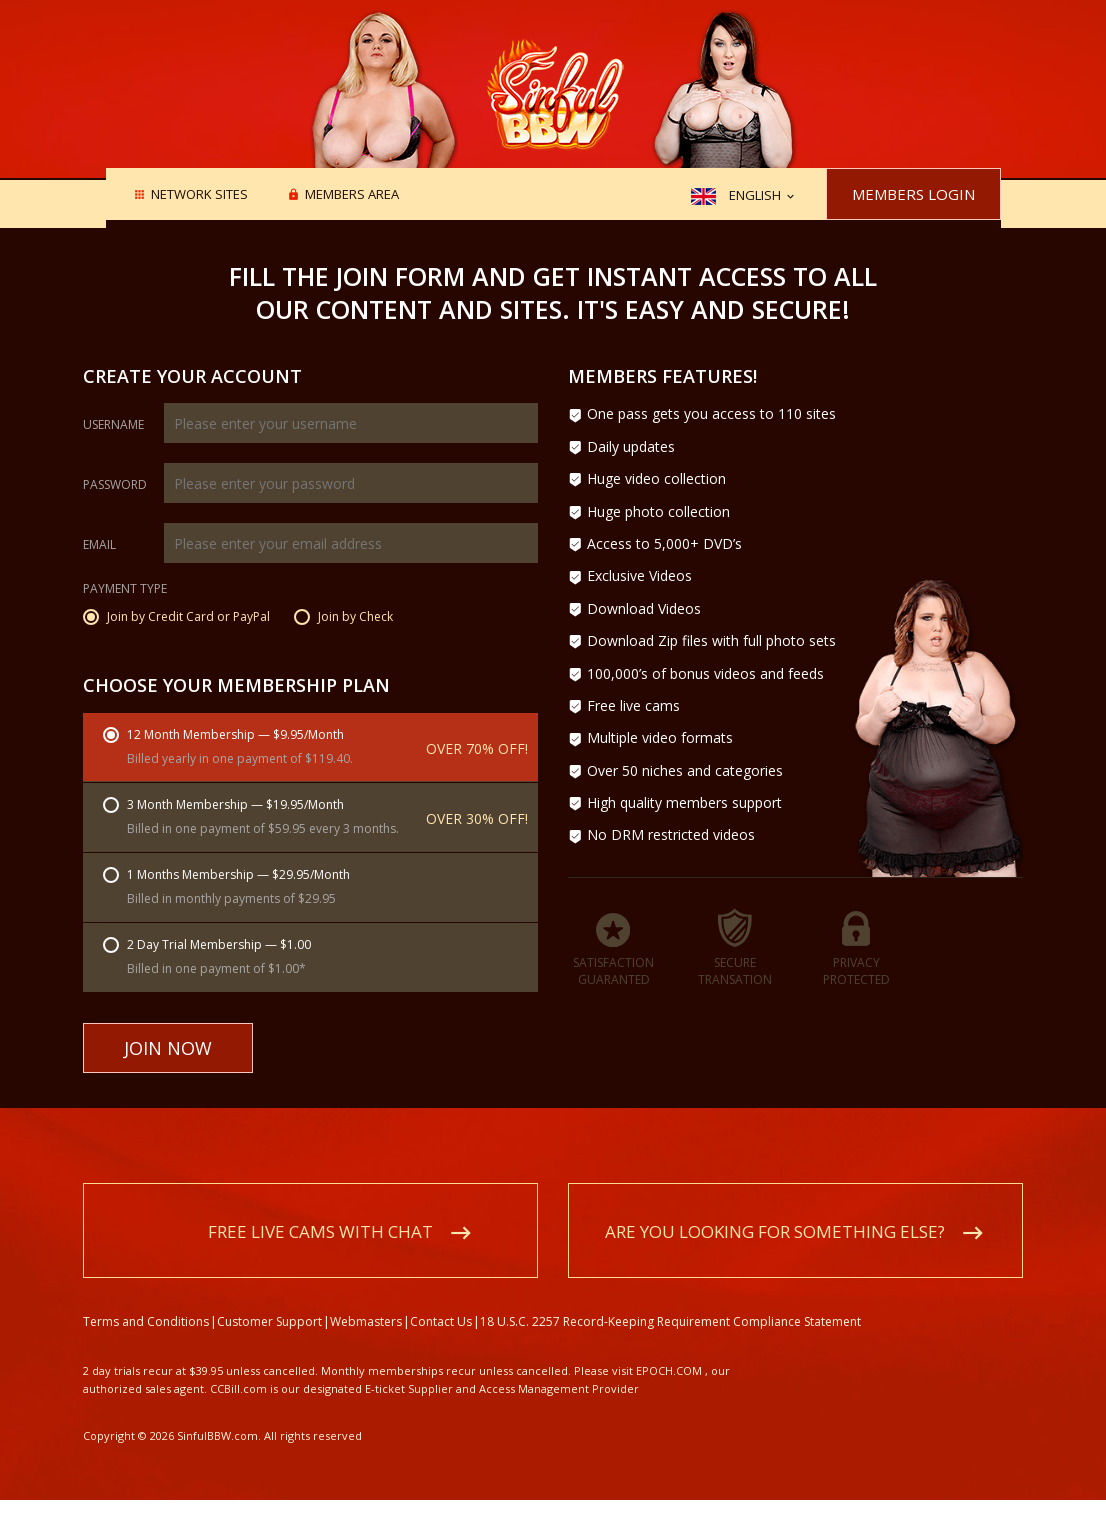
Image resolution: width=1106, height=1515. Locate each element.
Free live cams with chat (320, 1231)
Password (115, 485)
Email (99, 545)
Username (113, 425)
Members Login (913, 194)
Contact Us (441, 1321)
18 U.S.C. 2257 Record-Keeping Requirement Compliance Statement (670, 1321)
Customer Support (269, 1321)
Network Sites (199, 195)
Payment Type (125, 590)
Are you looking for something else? (775, 1231)
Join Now (168, 1048)
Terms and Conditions (146, 1321)
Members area (352, 195)
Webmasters (366, 1321)
